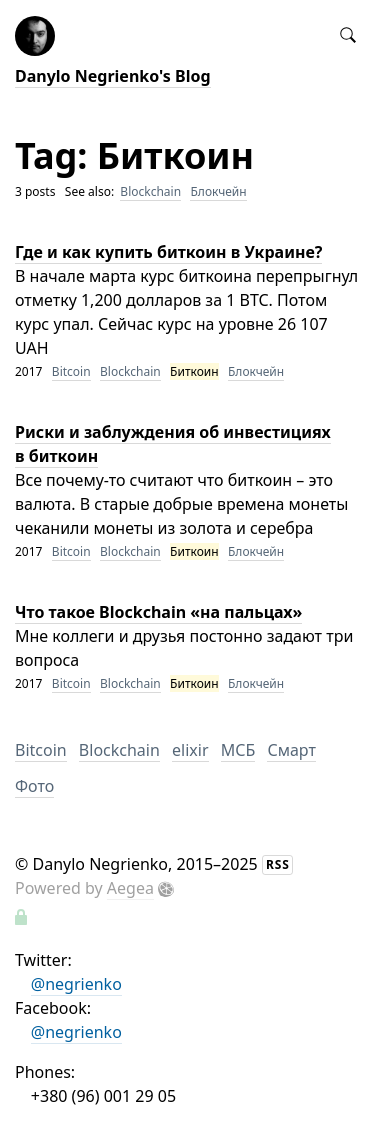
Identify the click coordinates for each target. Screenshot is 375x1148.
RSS (278, 864)
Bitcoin (71, 371)
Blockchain (150, 191)
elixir (190, 750)
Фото (34, 786)
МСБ (238, 750)
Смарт (291, 750)
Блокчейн (218, 191)
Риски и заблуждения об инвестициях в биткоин (173, 444)
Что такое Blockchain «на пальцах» (158, 612)
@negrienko (76, 984)
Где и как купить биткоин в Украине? (168, 252)
